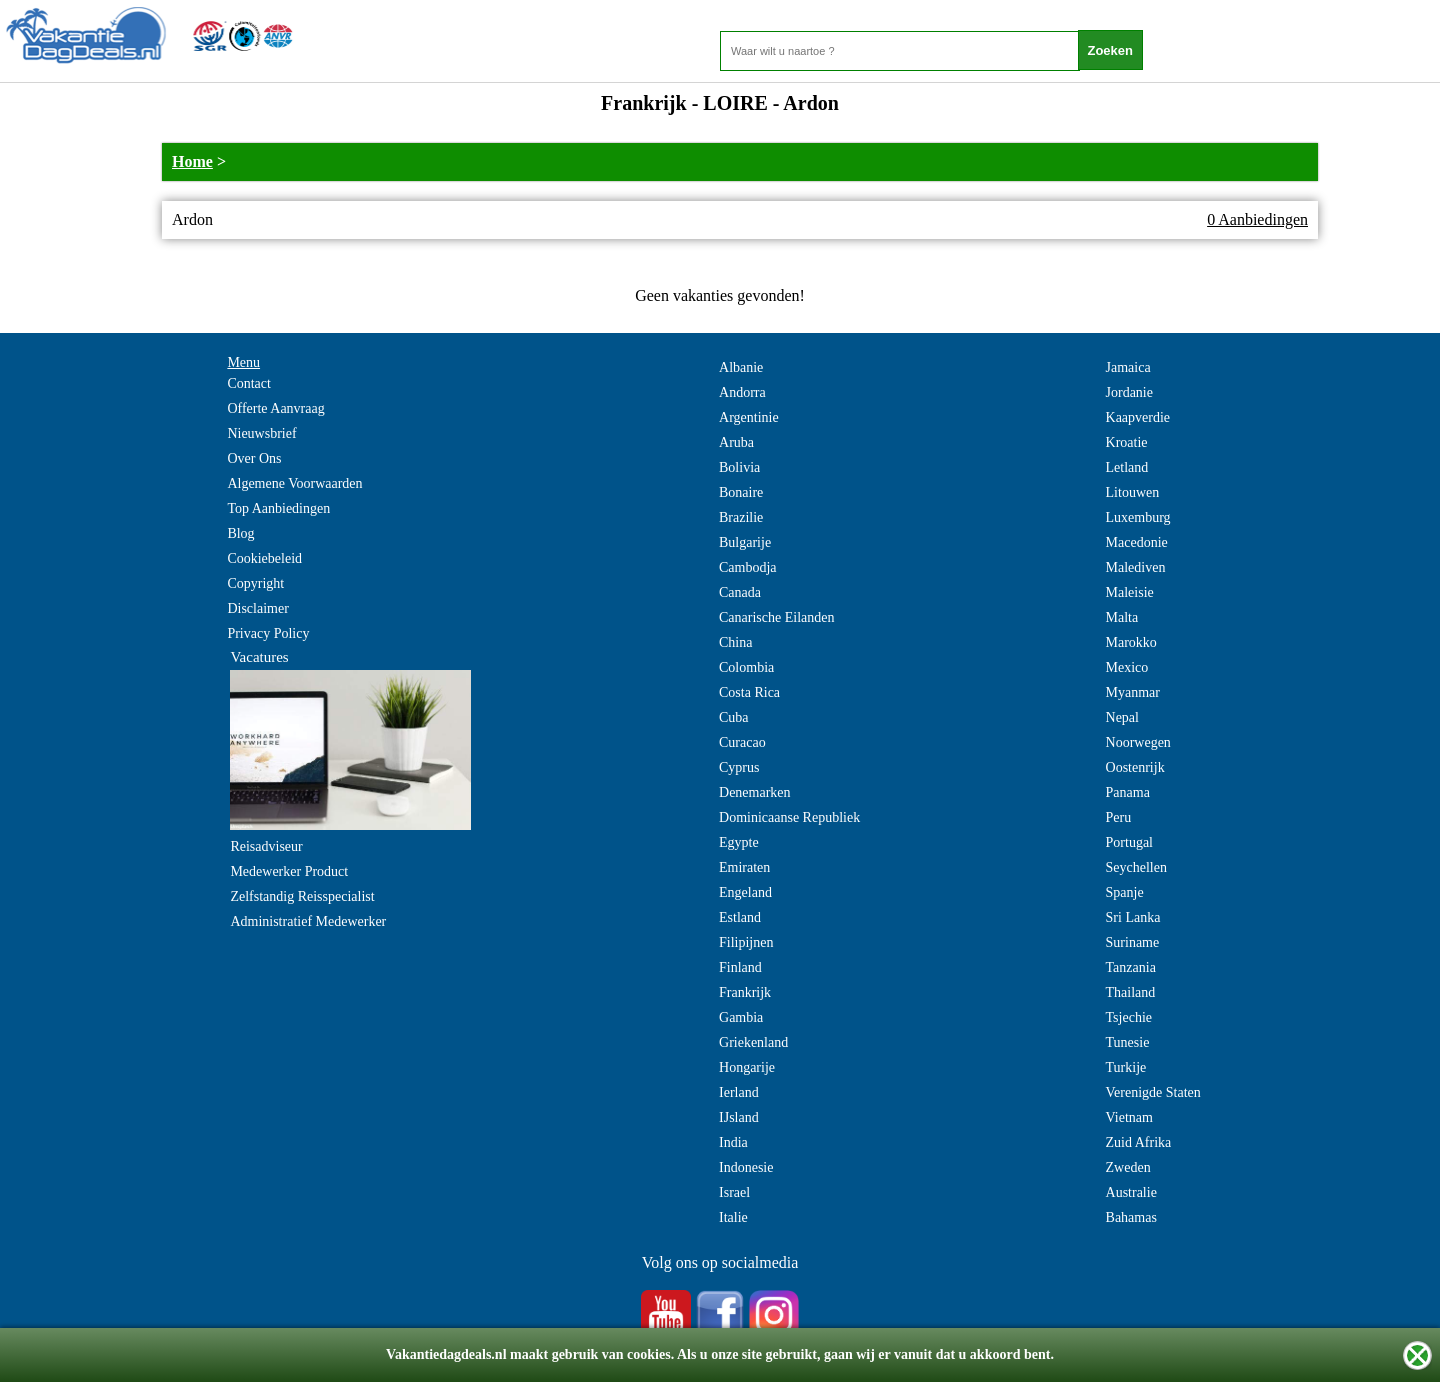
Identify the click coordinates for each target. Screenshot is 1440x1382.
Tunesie (1128, 1042)
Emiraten (744, 867)
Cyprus (739, 767)
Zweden (1128, 1167)
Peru (1119, 817)
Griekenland (753, 1042)
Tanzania (1131, 967)
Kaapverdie (1138, 417)
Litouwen (1133, 492)
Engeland (745, 892)
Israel (734, 1192)
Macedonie (1137, 542)
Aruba (736, 442)
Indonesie (746, 1167)
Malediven (1136, 567)
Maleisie (1130, 592)
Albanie (741, 367)
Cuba (734, 717)
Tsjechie (1129, 1017)
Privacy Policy (268, 633)
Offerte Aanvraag (275, 408)
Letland (1127, 467)
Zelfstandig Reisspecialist (302, 896)
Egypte (739, 842)
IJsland (739, 1117)
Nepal (1122, 717)
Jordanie (1129, 392)
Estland (740, 917)
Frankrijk (745, 992)
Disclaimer (257, 608)
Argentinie (749, 417)
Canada (740, 592)
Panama (1128, 792)
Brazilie (741, 517)
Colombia (746, 667)
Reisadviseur (266, 846)
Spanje (1125, 892)
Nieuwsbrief (261, 433)
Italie (733, 1217)
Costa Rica (749, 692)
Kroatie (1127, 442)
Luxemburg (1138, 517)
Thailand (1131, 992)
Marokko (1131, 642)
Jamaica (1128, 367)
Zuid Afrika (1139, 1142)
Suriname (1133, 942)
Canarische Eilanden (776, 617)
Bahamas (1131, 1217)
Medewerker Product (289, 871)
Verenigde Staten (1153, 1092)
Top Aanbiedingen (278, 508)
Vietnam (1129, 1117)
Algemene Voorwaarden (294, 483)
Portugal (1129, 842)
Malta (1122, 617)
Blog (240, 533)
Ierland (739, 1092)
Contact (249, 383)
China (735, 642)
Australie (1131, 1192)
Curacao (742, 742)
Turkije (1126, 1067)
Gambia (741, 1017)
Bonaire (741, 492)
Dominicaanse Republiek (789, 817)
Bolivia (739, 467)
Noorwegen (1138, 742)
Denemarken (755, 792)
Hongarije (747, 1067)
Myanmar (1133, 692)
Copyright (255, 583)
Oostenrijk (1135, 767)
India (733, 1142)
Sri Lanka (1133, 917)
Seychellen (1136, 867)
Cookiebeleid (264, 558)
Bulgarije (745, 542)
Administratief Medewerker (308, 921)
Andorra (742, 392)
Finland (740, 967)
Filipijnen (746, 942)
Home (192, 161)
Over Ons (254, 458)
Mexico (1127, 667)
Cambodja (748, 567)
